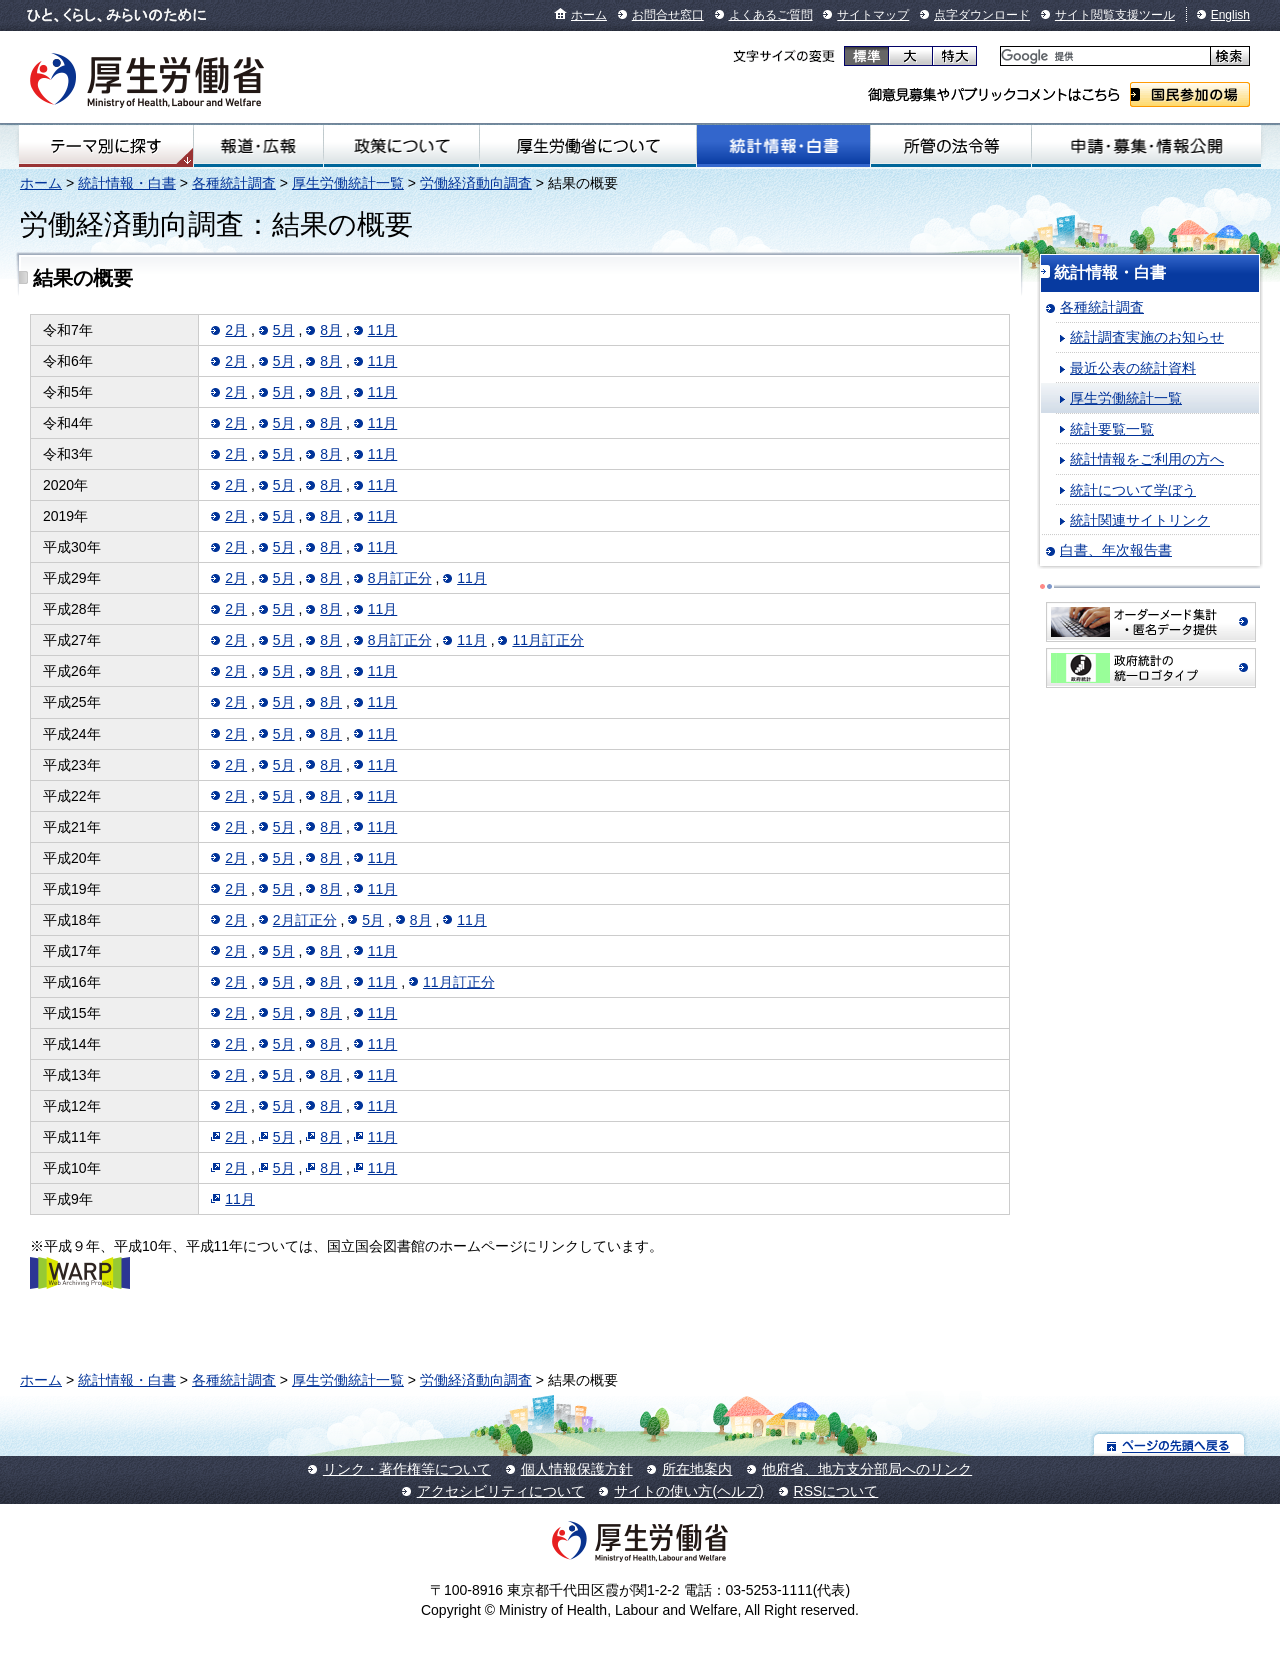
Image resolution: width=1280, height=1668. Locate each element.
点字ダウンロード (982, 15)
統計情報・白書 (783, 146)
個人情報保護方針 (577, 1469)
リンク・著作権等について (407, 1469)
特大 (954, 56)
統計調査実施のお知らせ (1147, 337)
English (1230, 15)
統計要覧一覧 (1112, 429)
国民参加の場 (1190, 94)
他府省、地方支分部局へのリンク (867, 1469)
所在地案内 (697, 1469)
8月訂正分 (400, 578)
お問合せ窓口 (668, 15)
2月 (236, 330)
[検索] (1103, 56)
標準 (866, 56)
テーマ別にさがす (106, 146)
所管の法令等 (951, 146)
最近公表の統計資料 (1133, 368)
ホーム (589, 15)
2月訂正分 (305, 920)
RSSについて (836, 1491)
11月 (383, 330)
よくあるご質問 (771, 15)
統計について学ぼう (1133, 490)
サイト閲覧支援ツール (1115, 15)
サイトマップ (873, 15)
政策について (401, 146)
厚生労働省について (588, 146)
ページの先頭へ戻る (1169, 1444)
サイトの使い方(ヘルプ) (688, 1491)
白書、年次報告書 (1116, 550)
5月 (284, 330)
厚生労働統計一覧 (348, 183)
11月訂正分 (548, 640)
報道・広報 (258, 146)
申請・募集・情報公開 (1146, 146)
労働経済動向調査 (476, 183)
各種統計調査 (234, 183)
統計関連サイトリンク (1140, 520)
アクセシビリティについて (501, 1491)
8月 (331, 330)
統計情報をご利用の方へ (1147, 459)
